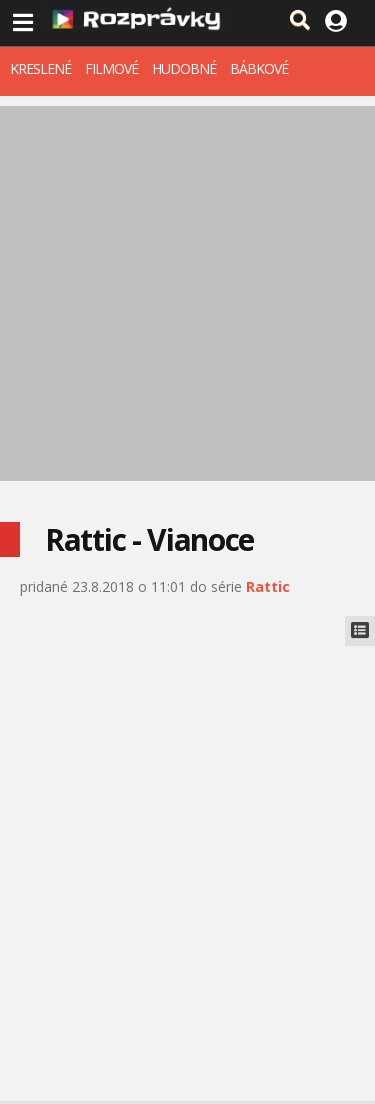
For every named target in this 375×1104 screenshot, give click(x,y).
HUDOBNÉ (184, 68)
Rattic (268, 586)
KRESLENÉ (40, 68)
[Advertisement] (187, 293)
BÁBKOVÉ (259, 68)
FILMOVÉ (111, 68)
